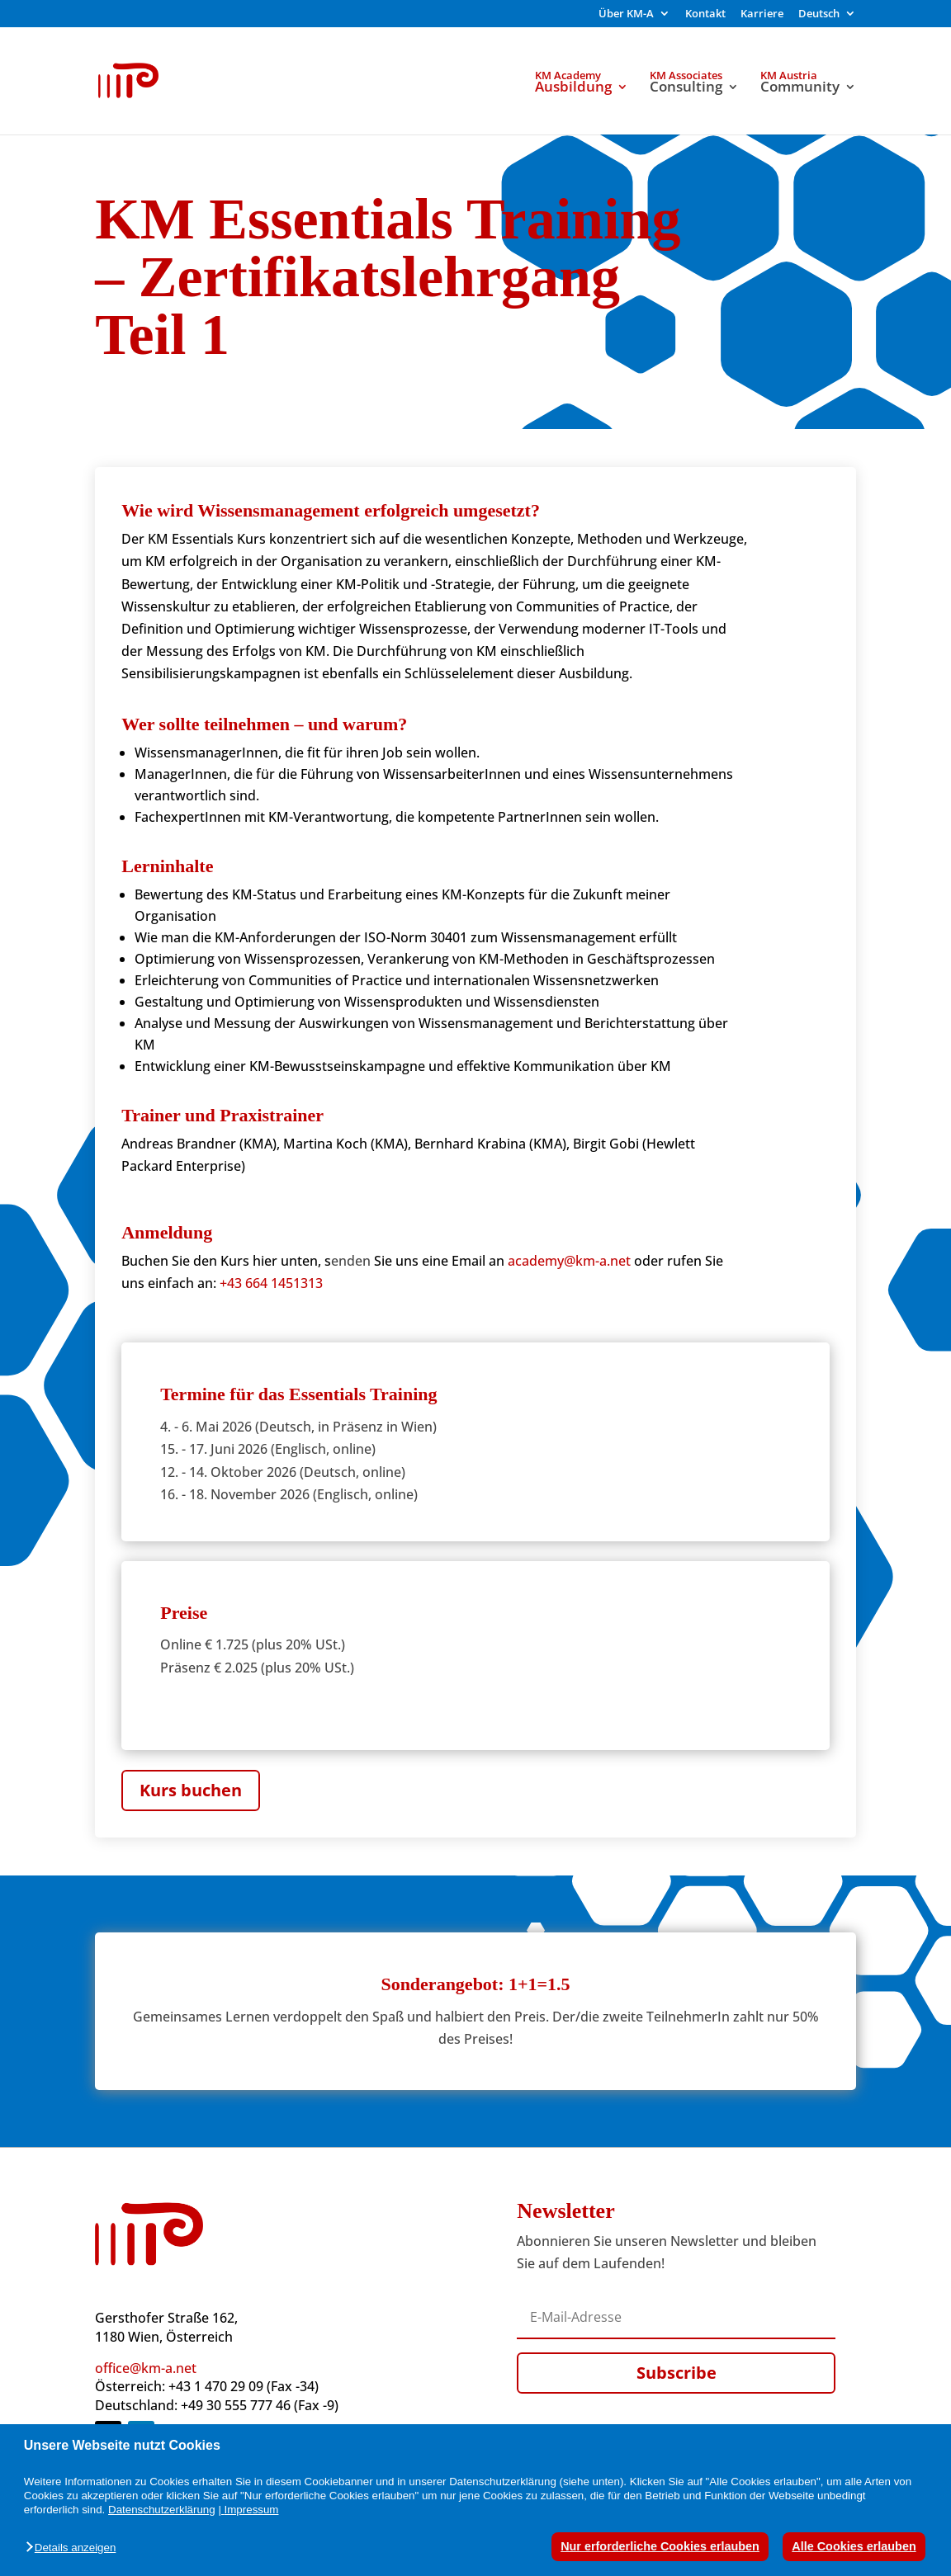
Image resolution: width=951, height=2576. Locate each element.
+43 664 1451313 (271, 1283)
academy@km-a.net (569, 1261)
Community (800, 88)
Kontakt (705, 14)
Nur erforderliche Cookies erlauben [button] (660, 2546)
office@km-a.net (145, 2368)
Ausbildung (573, 88)
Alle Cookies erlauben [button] (854, 2546)
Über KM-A (626, 14)
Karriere (761, 14)
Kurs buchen (191, 1790)
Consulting (686, 88)
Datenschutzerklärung (161, 2509)
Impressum (252, 2509)
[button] (74, 2548)
